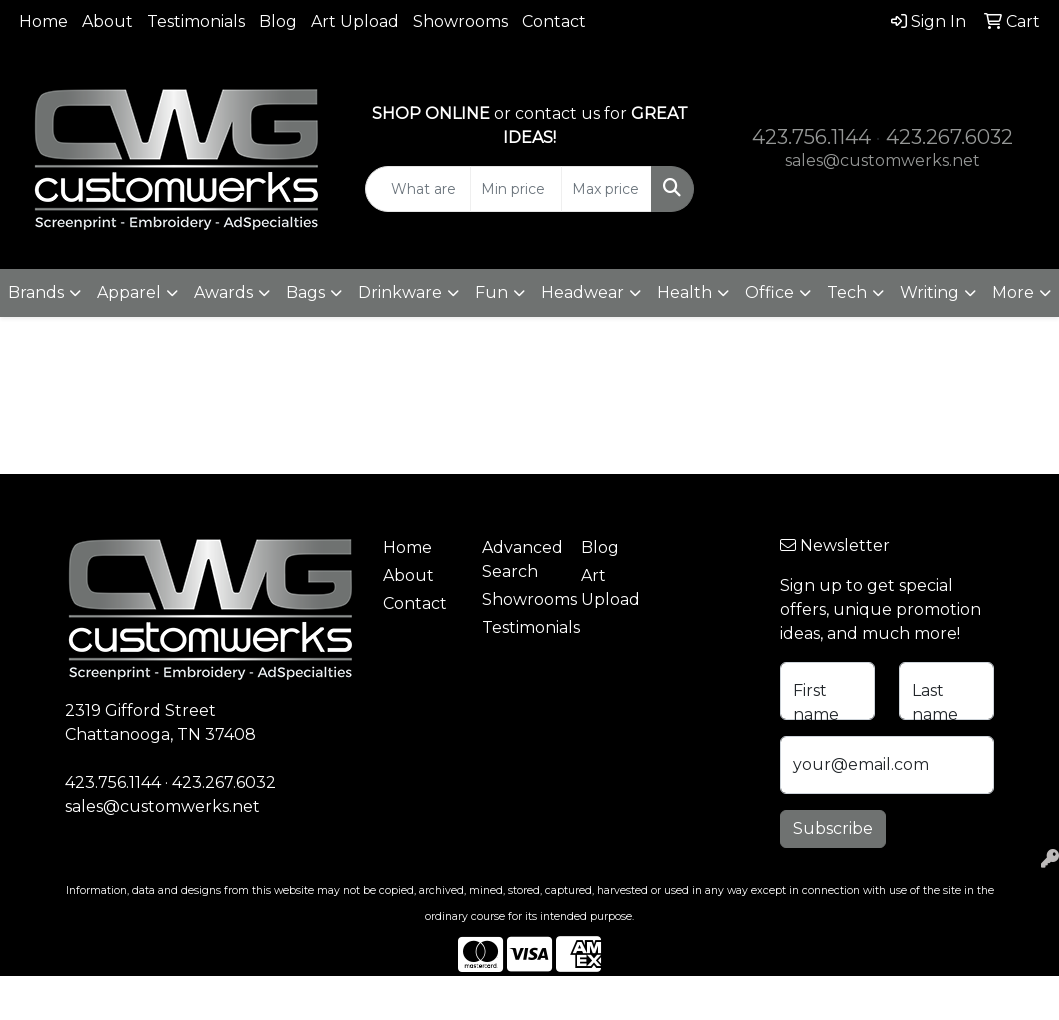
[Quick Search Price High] (606, 189)
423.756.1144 (811, 137)
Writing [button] (929, 292)
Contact (554, 21)
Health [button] (684, 292)
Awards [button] (223, 292)
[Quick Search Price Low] (515, 189)
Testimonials (196, 21)
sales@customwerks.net (882, 160)
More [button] (1013, 292)
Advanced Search (519, 559)
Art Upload (355, 21)
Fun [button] (491, 292)
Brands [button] (36, 292)
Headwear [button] (582, 292)
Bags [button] (305, 292)
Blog (278, 21)
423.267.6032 (949, 137)
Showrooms (460, 21)
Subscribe (833, 828)
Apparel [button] (129, 292)
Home (43, 21)
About (107, 21)
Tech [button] (847, 292)
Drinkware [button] (400, 292)
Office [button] (769, 292)
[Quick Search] (418, 189)
